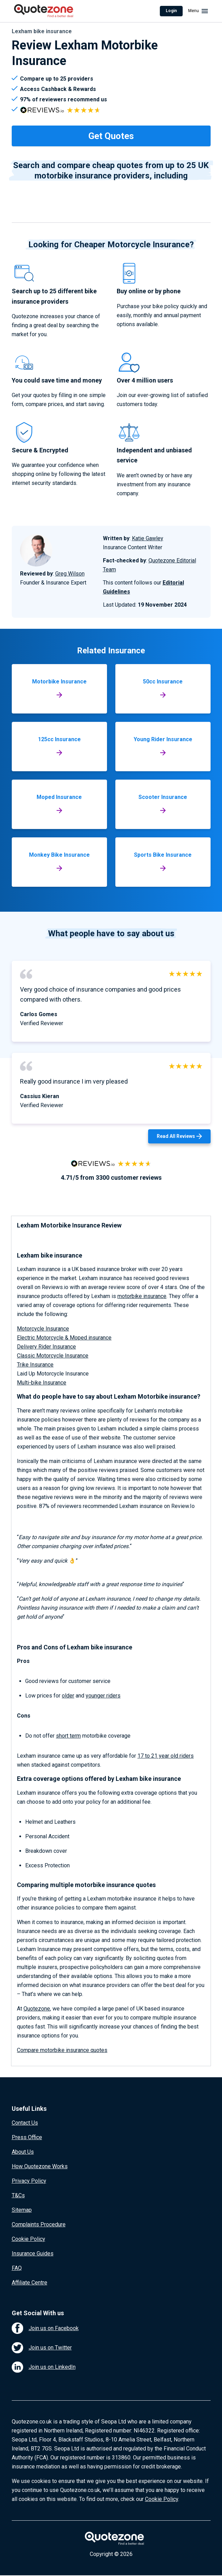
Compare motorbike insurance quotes (62, 2050)
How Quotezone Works (40, 2166)
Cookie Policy (28, 2239)
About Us (23, 2152)
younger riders (103, 1695)
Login (171, 10)
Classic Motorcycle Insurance (52, 1355)
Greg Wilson (70, 573)
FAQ (17, 2268)
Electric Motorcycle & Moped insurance (64, 1337)
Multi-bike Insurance (41, 1382)
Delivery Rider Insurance (46, 1346)
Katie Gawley (147, 538)
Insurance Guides (33, 2253)
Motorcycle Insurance (43, 1328)
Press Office (27, 2137)
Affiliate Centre (29, 2282)
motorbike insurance (141, 1296)
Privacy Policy (29, 2181)
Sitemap (22, 2210)
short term (68, 1735)
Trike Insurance (35, 1364)
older (68, 1695)
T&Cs (18, 2195)
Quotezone (36, 2008)
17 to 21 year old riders (165, 1755)
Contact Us (25, 2122)
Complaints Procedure (39, 2224)
